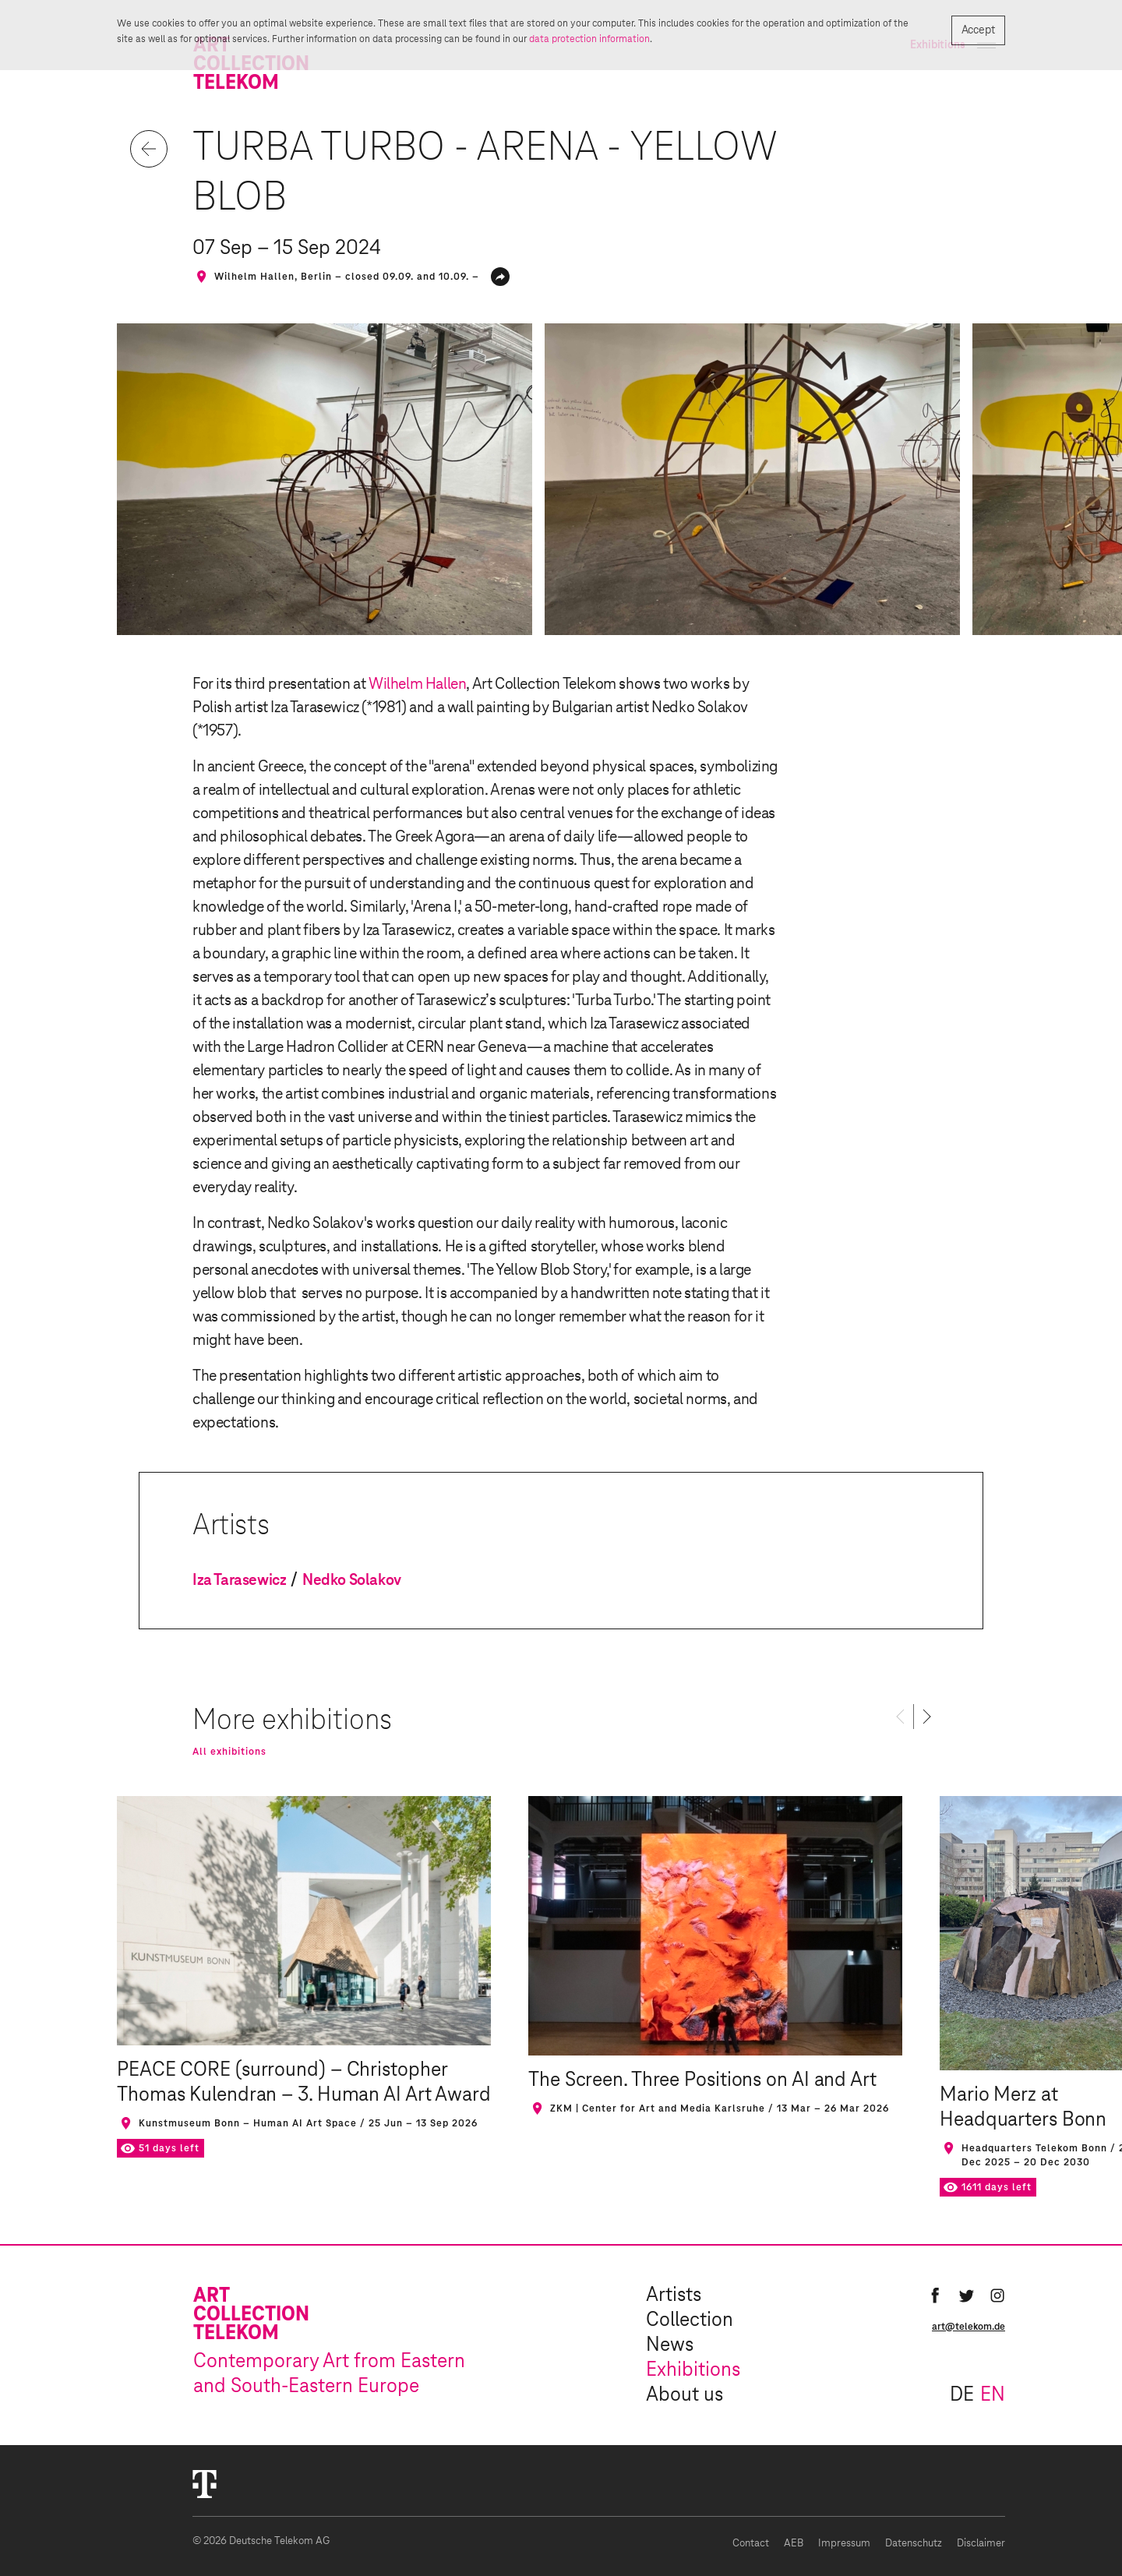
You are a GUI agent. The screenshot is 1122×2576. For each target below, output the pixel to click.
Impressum (844, 2544)
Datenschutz (913, 2544)
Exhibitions (693, 2370)
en (992, 2395)
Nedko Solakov (351, 1580)
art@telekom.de (968, 2326)
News (669, 2345)
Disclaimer (981, 2544)
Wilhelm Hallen (417, 684)
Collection (689, 2320)
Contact (750, 2544)
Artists (673, 2295)
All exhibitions (229, 1751)
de (962, 2395)
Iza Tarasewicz (239, 1580)
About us (684, 2395)
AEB (793, 2544)
